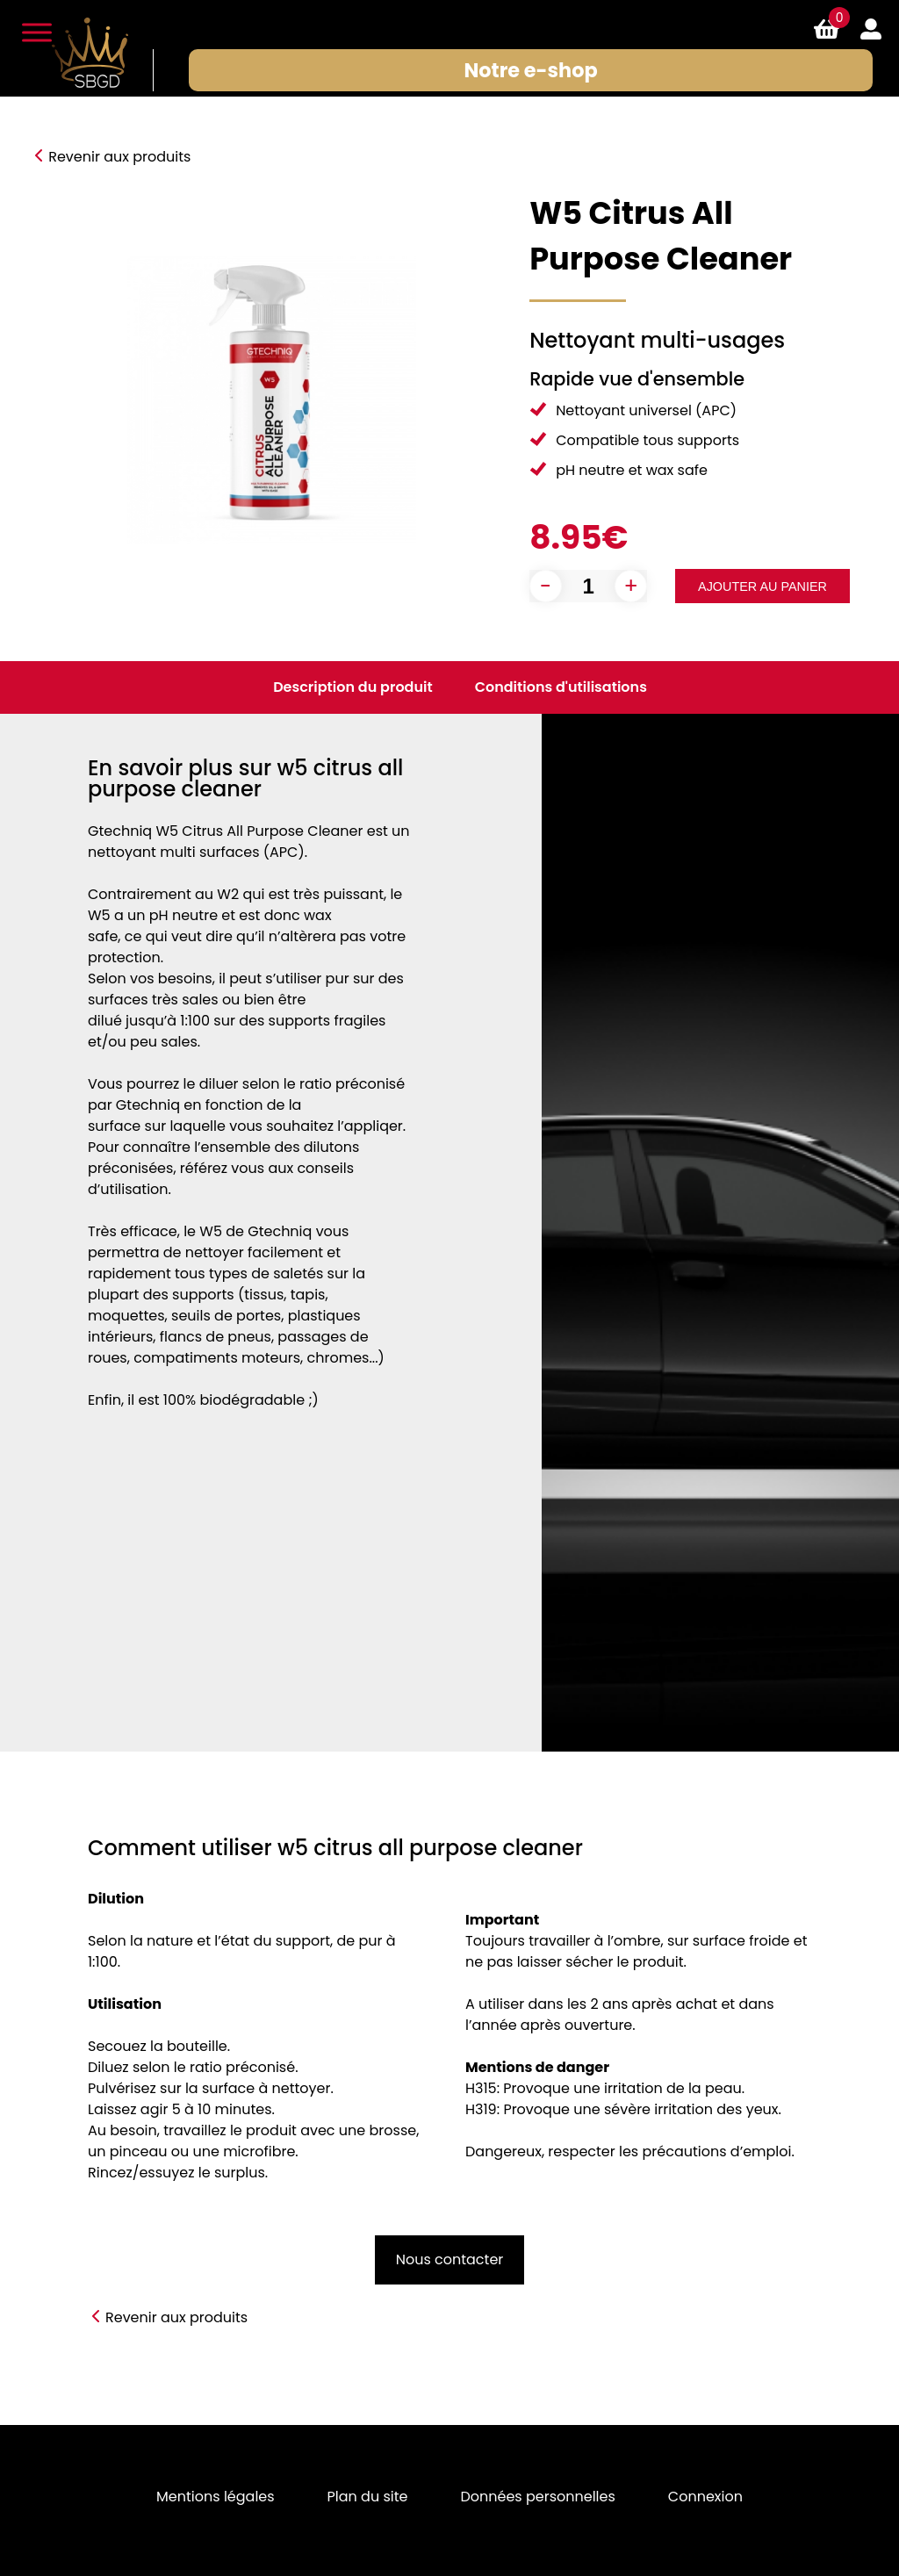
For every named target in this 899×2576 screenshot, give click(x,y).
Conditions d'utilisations (561, 687)
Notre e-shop (533, 70)
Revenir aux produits (119, 157)
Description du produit (353, 687)
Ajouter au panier (762, 586)
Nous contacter (450, 2259)
